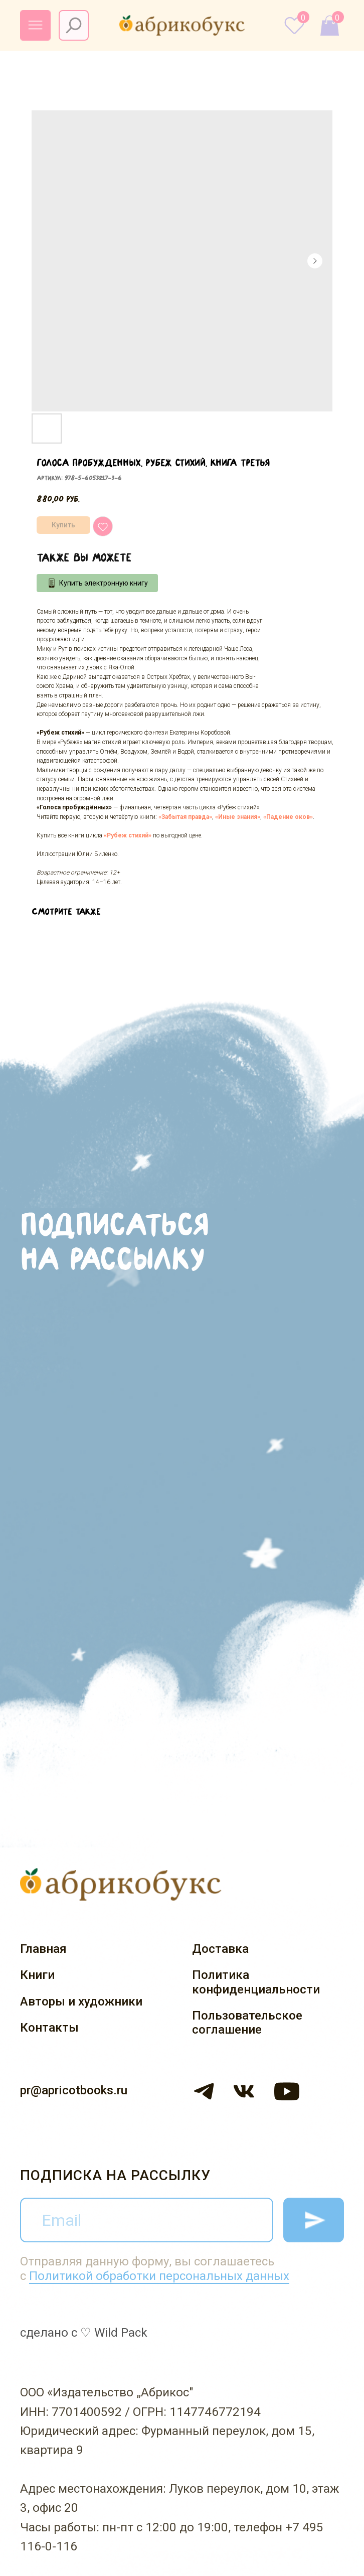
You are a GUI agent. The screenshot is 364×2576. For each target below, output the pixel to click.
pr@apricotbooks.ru (73, 2090)
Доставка (220, 1949)
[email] (146, 2220)
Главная (43, 1949)
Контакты (49, 2028)
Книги (37, 1975)
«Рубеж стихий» (127, 835)
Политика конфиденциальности (256, 1982)
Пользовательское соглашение (247, 2023)
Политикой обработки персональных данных (159, 2276)
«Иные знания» (237, 816)
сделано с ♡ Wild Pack (83, 2333)
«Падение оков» (288, 816)
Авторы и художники (81, 2001)
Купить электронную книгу (103, 583)
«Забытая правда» (185, 816)
